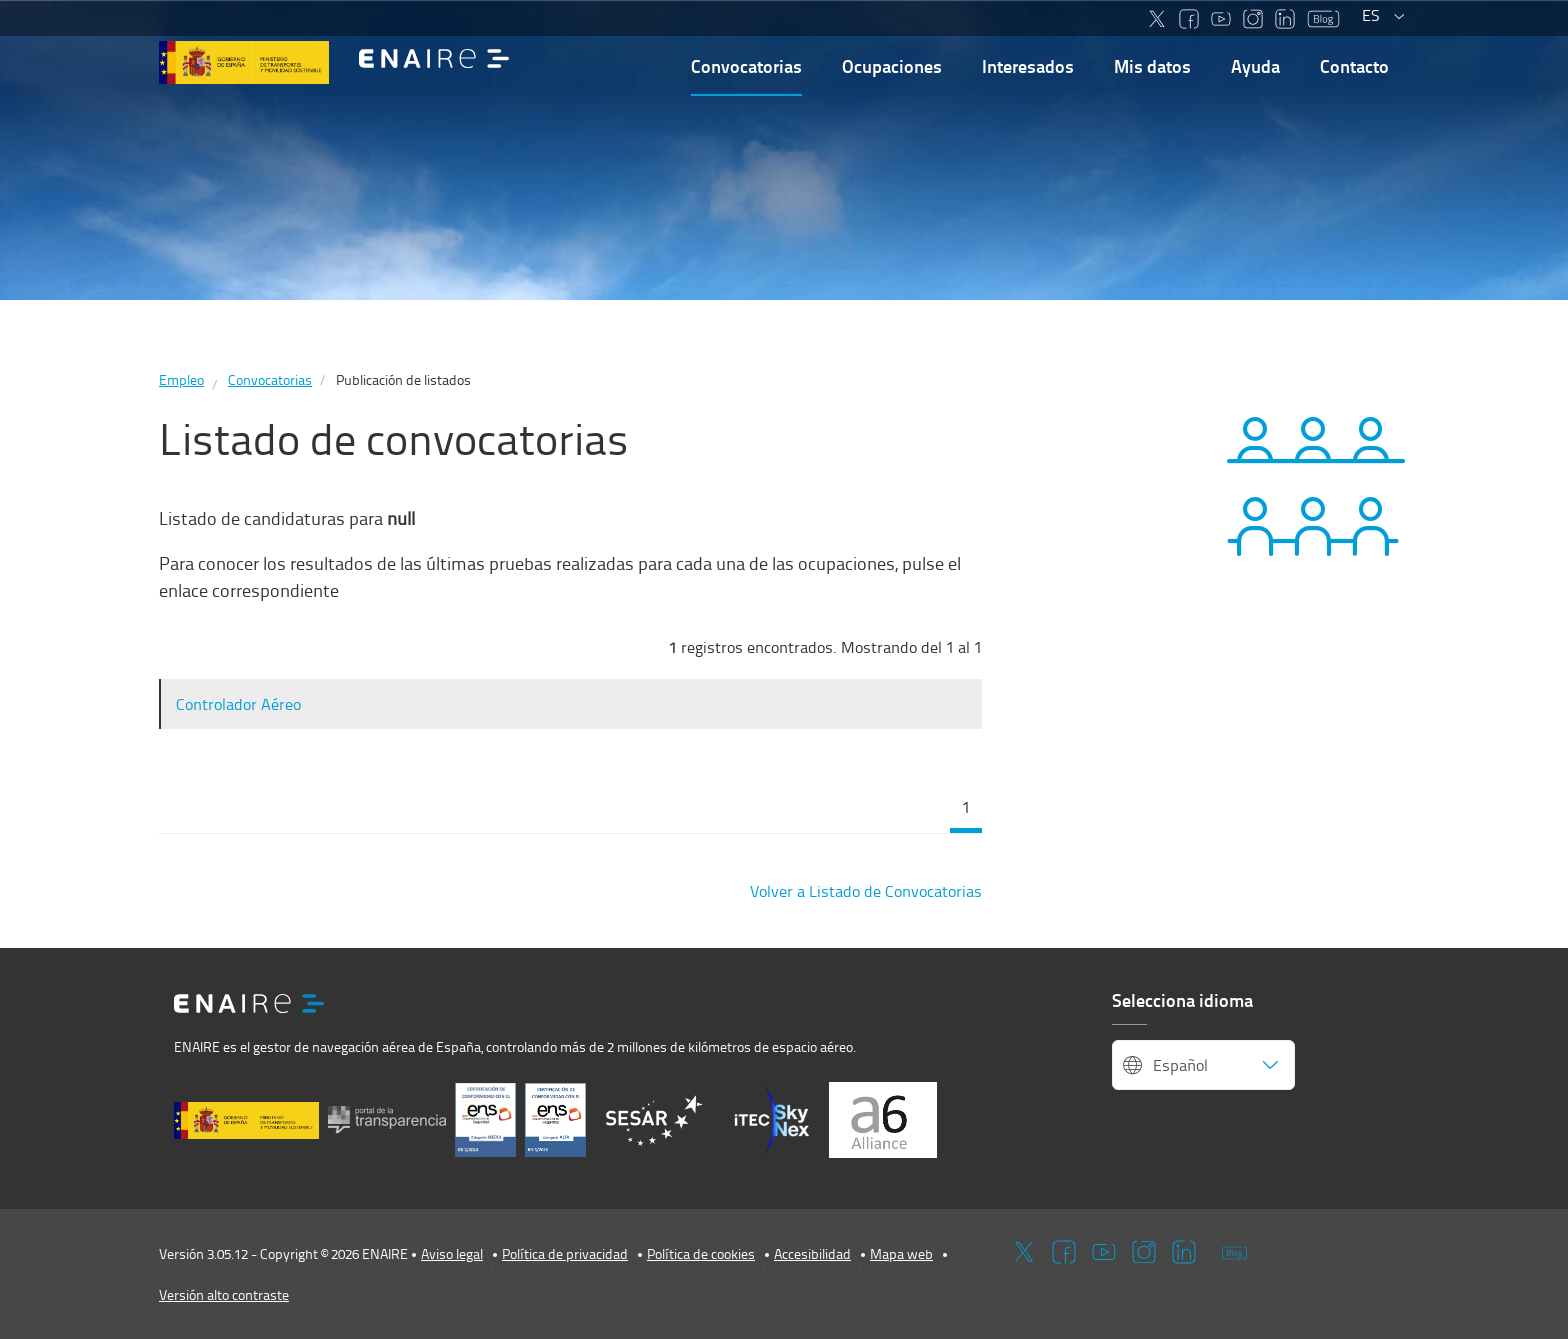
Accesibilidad (812, 1253)
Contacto (1354, 66)
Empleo (181, 379)
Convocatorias (746, 66)
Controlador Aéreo (238, 704)
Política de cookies (701, 1253)
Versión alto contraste (224, 1294)
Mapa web (901, 1253)
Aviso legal (452, 1253)
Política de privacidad (565, 1253)
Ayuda (1255, 66)
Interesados (1028, 66)
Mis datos (1152, 66)
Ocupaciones (892, 66)
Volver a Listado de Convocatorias (866, 891)
